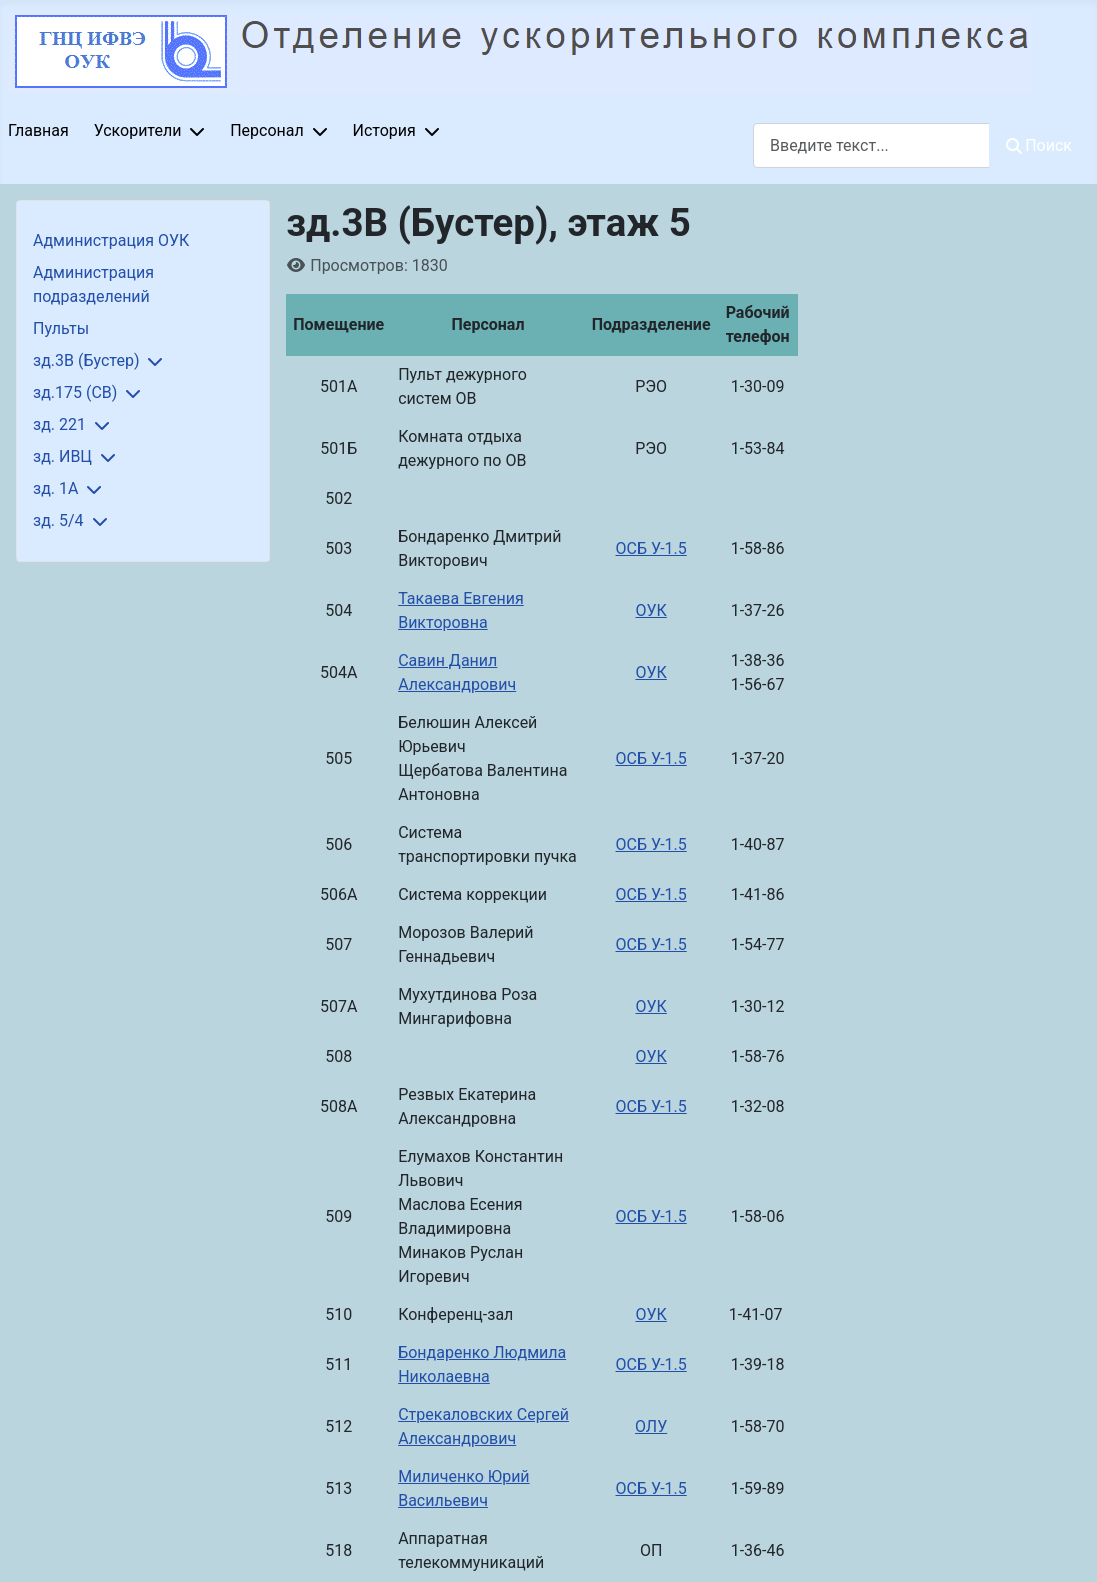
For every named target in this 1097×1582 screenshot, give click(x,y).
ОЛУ (651, 1426)
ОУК (650, 610)
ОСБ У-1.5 (651, 548)
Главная (38, 130)
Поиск (1039, 145)
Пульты (61, 328)
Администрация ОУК (111, 240)
